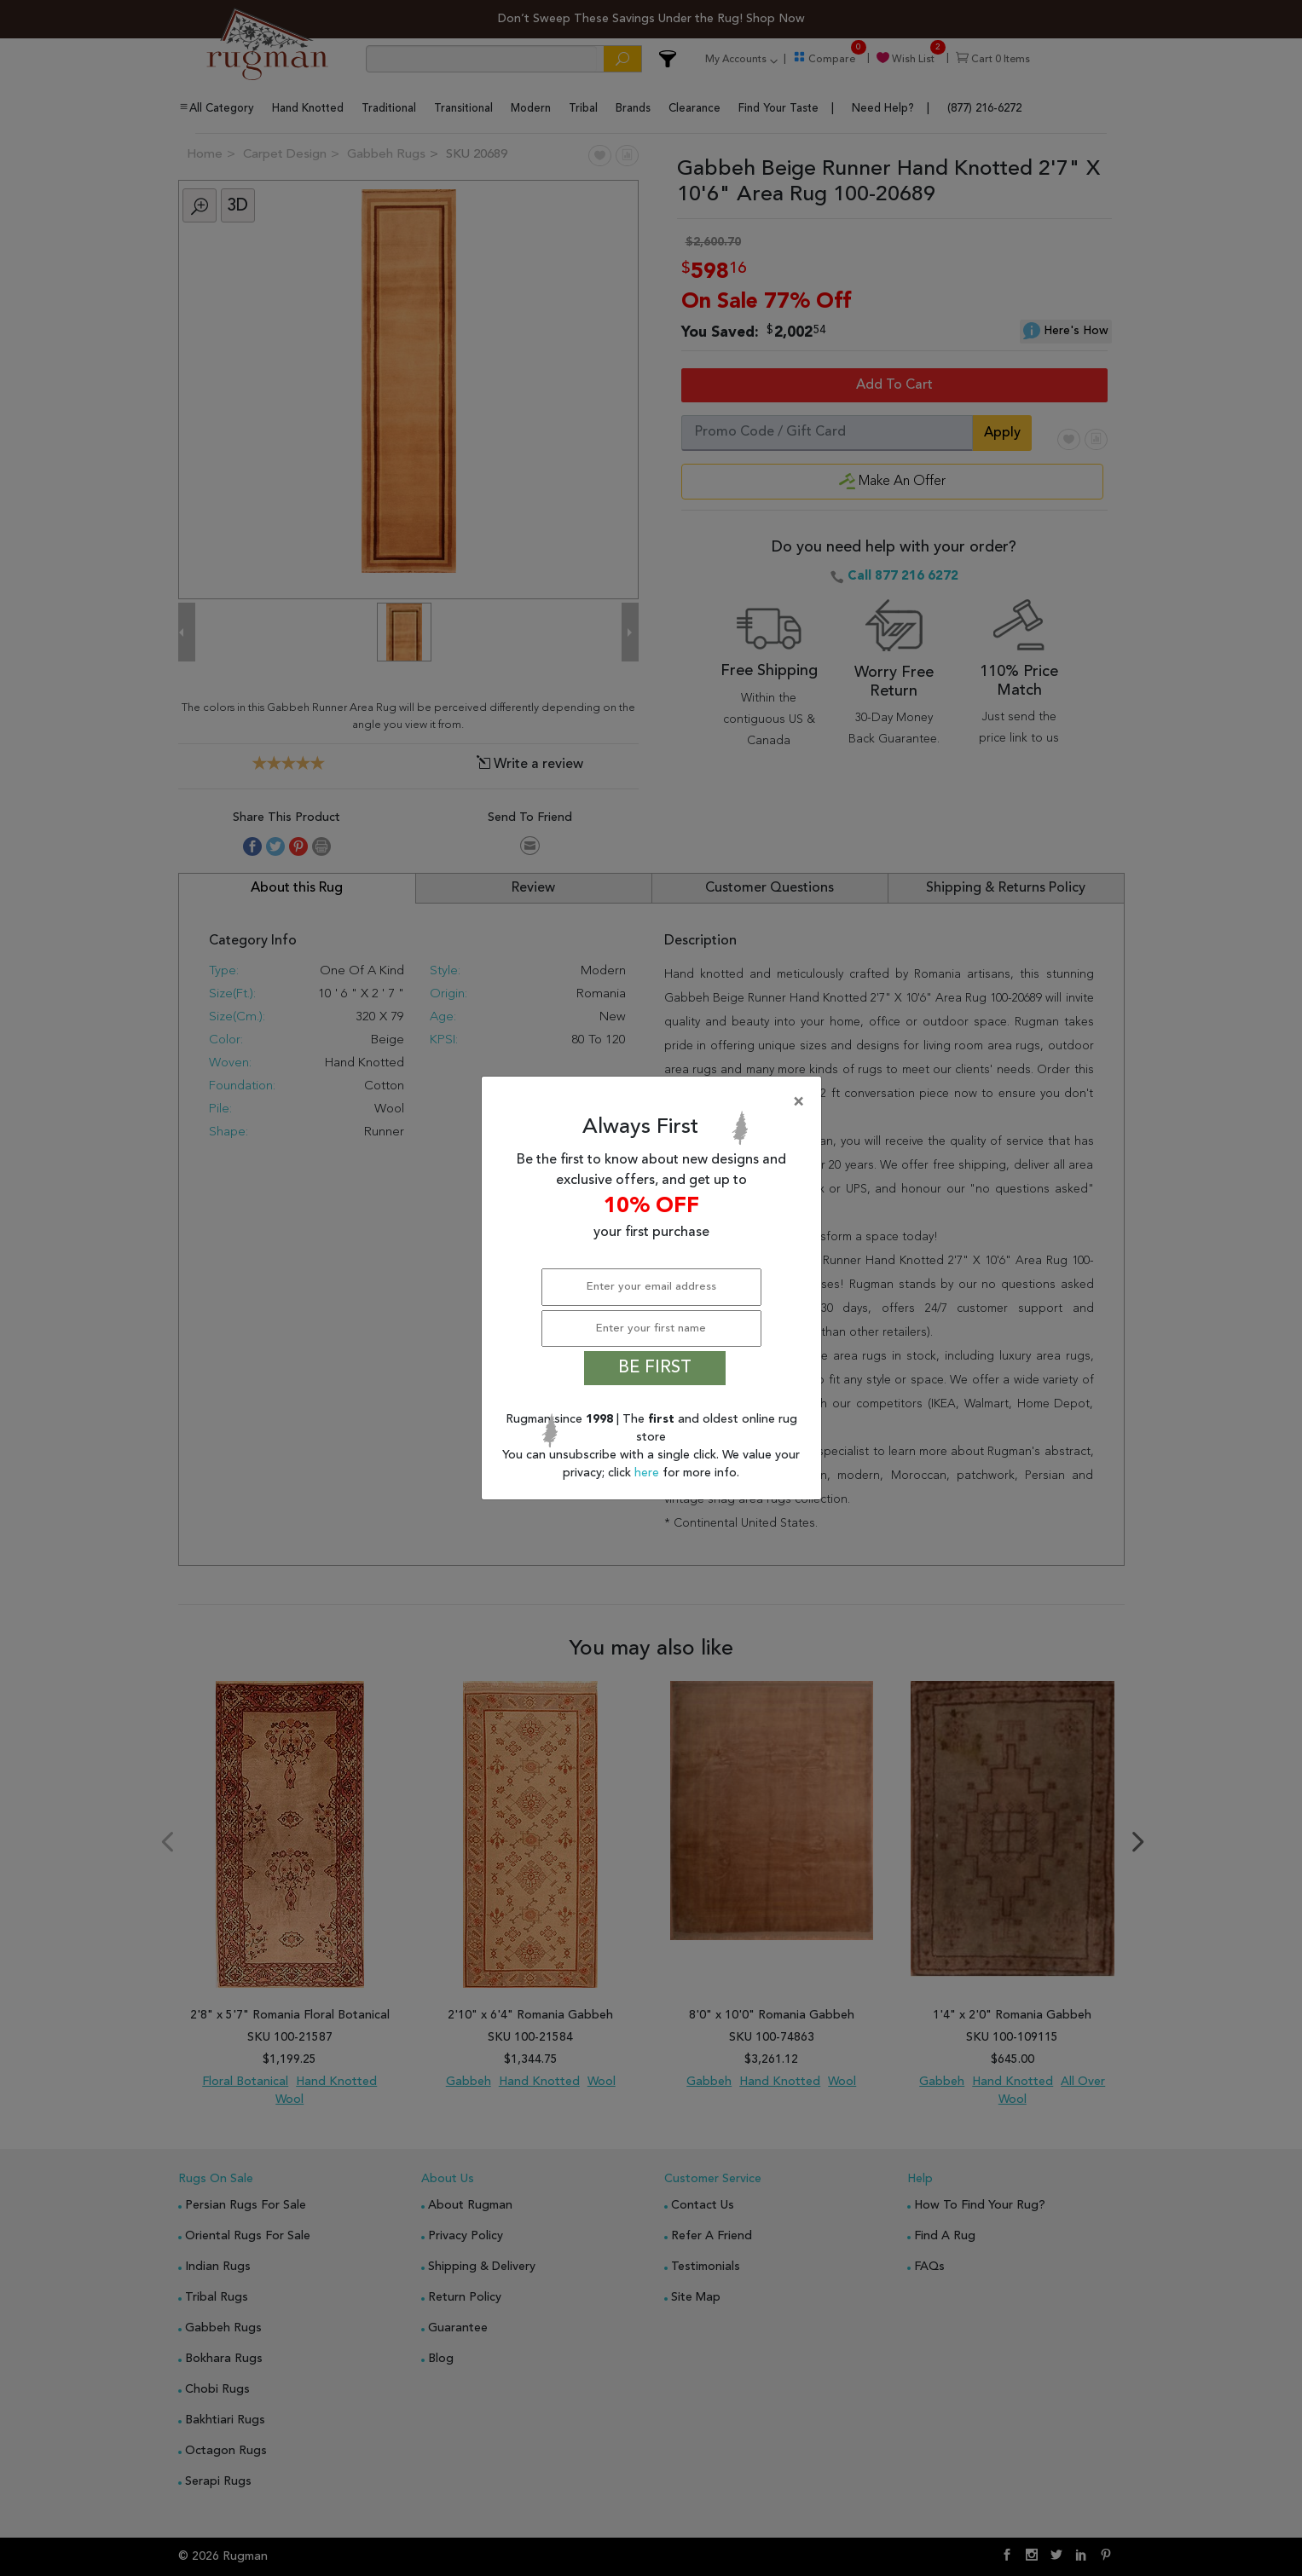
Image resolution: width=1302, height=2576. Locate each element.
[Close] (655, 1102)
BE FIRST (655, 1368)
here (648, 1473)
